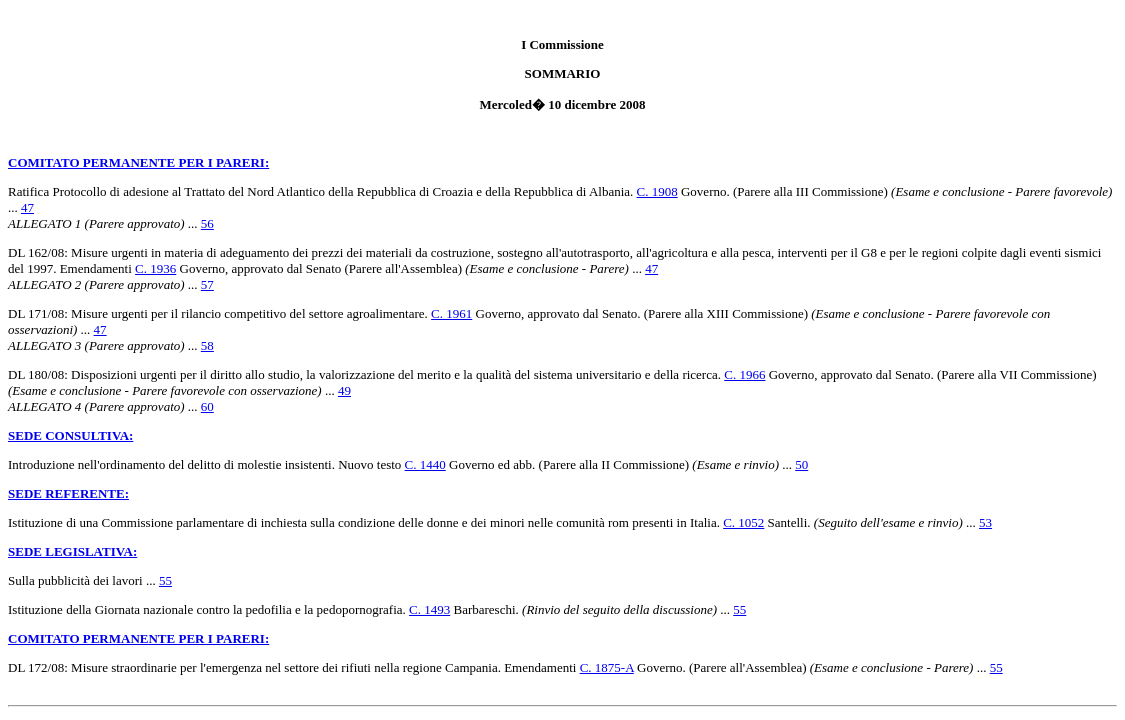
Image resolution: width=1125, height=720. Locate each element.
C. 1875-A (607, 667)
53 (985, 522)
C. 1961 (451, 313)
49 (344, 390)
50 (801, 464)
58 (207, 345)
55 (165, 580)
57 (207, 284)
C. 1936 (155, 268)
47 (27, 207)
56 (207, 223)
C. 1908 (657, 191)
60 (207, 406)
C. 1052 (743, 522)
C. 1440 (425, 464)
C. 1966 (744, 374)
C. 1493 (429, 609)
